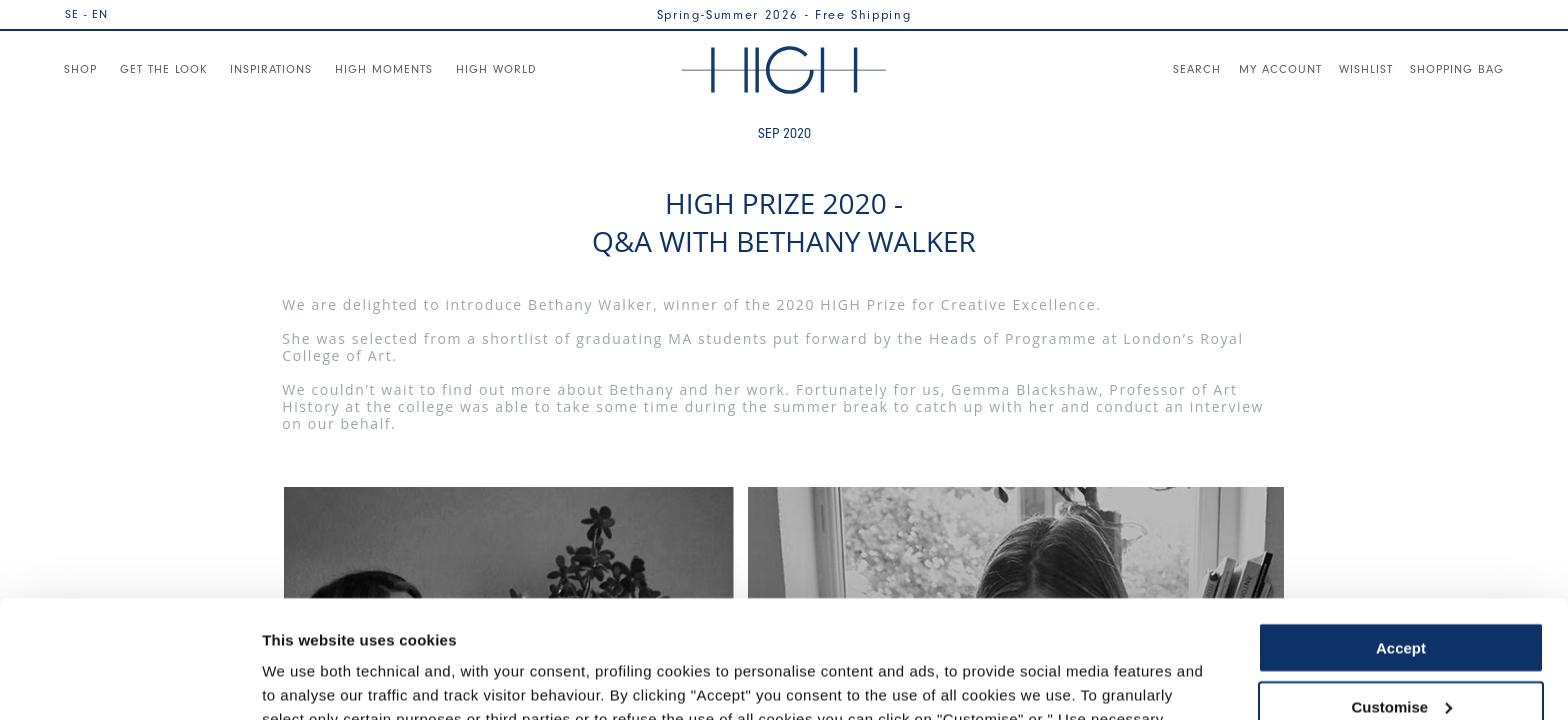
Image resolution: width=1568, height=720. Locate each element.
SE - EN (86, 14)
